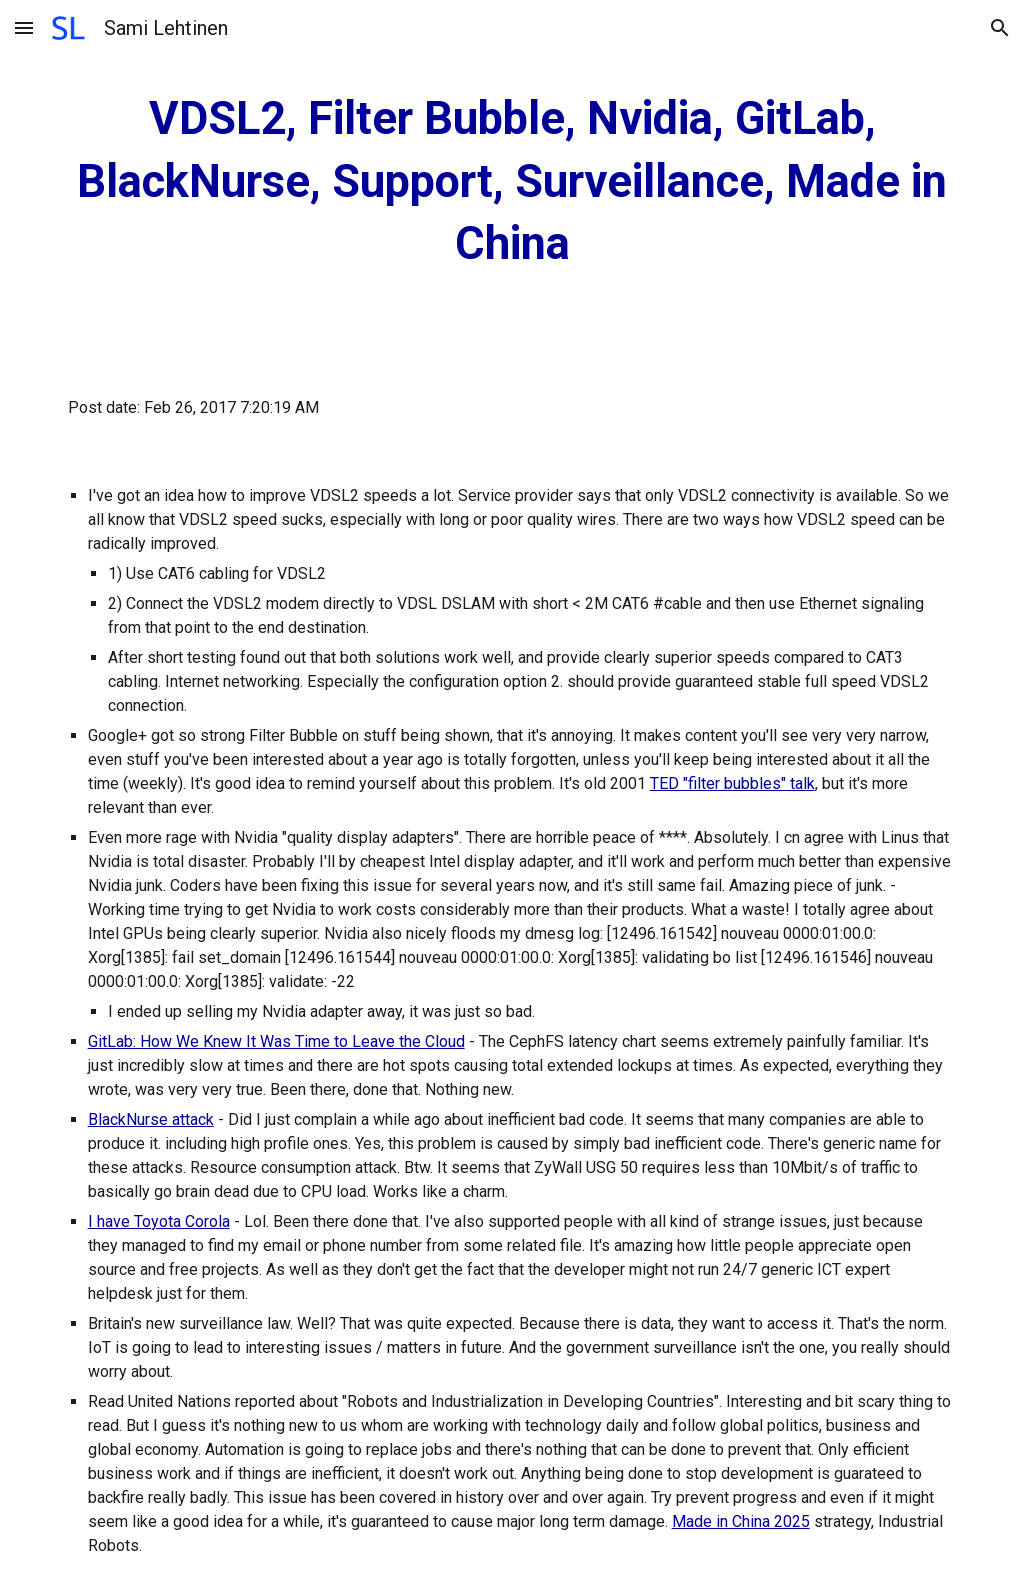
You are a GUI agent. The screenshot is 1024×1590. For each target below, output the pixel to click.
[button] (24, 27)
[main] (512, 182)
